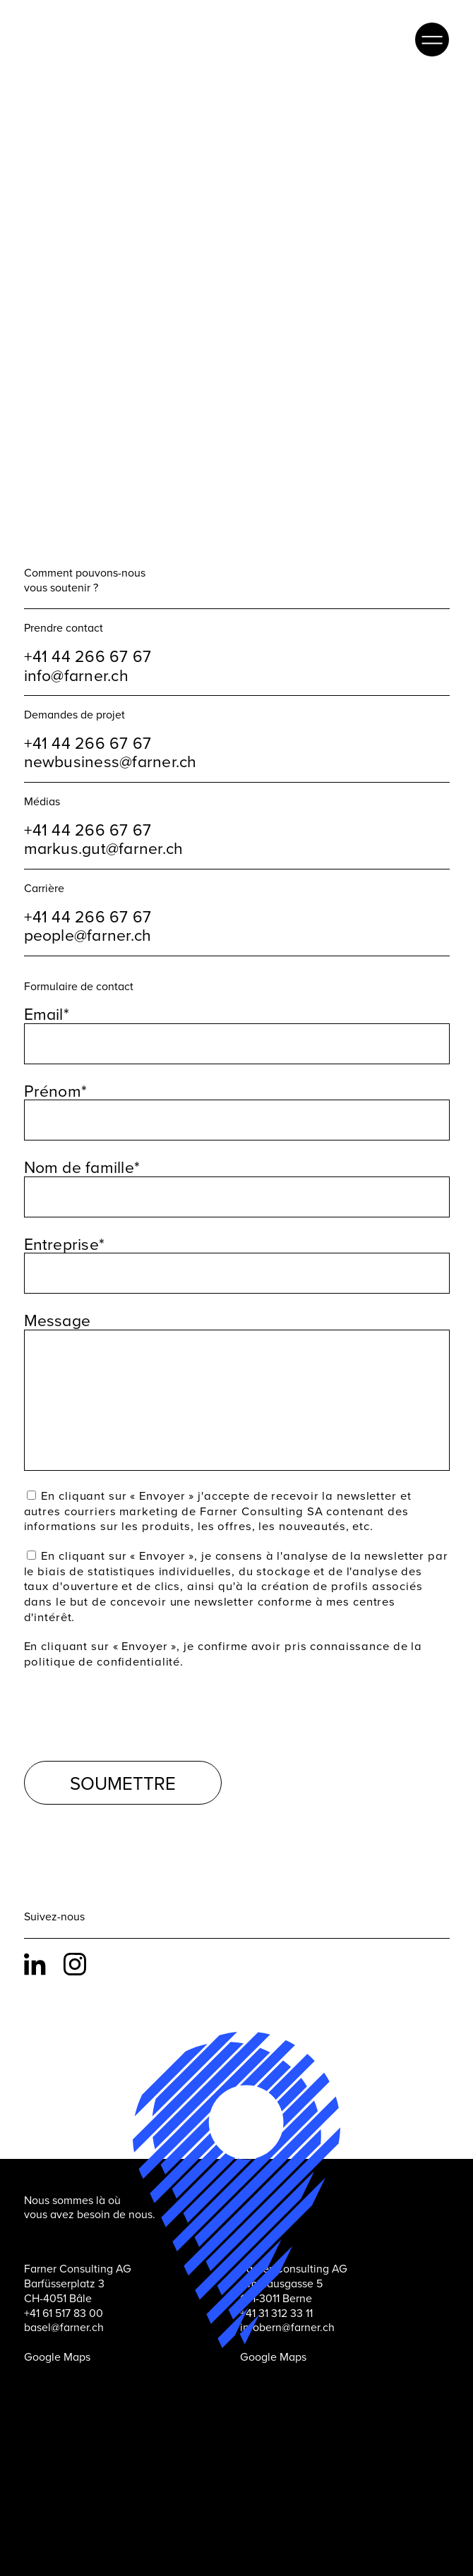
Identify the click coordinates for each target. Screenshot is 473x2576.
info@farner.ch (76, 650)
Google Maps (57, 2332)
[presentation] (131, 1686)
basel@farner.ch (64, 2302)
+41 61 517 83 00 (63, 2288)
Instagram (78, 1939)
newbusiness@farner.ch (110, 737)
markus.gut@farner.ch (104, 823)
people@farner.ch (88, 909)
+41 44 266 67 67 (88, 631)
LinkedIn (38, 1939)
